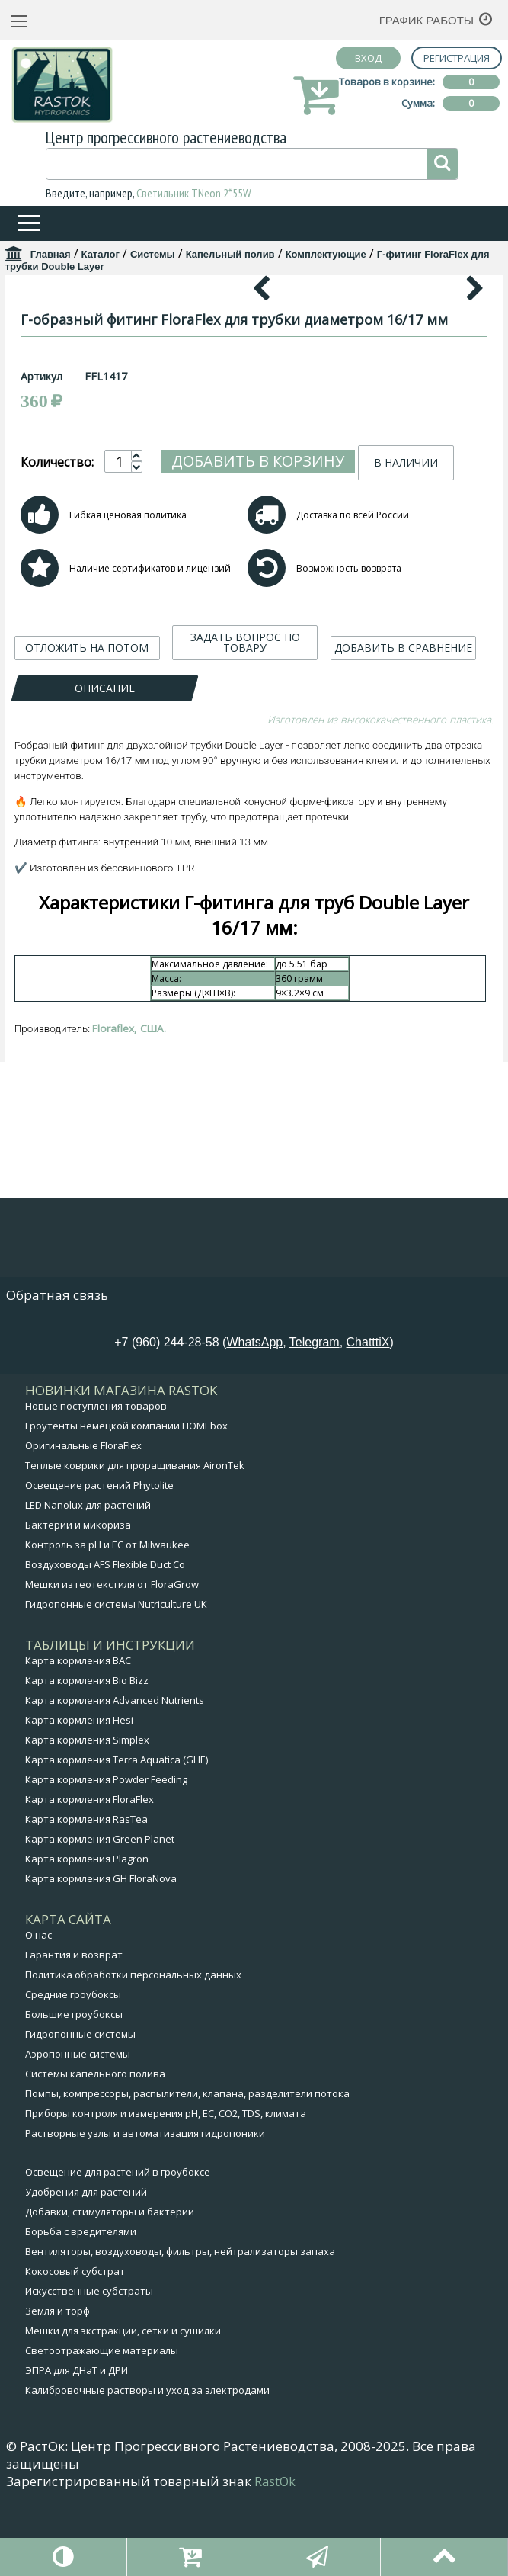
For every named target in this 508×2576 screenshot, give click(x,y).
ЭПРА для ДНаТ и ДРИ (76, 2449)
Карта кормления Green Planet (99, 1917)
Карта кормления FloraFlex (89, 1878)
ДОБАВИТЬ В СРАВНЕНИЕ (403, 941)
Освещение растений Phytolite (99, 1563)
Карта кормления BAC (78, 1739)
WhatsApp (254, 1420)
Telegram (314, 1420)
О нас (38, 2013)
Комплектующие (326, 254)
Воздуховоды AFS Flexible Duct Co (105, 1643)
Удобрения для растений (86, 2270)
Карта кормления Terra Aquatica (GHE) (116, 1838)
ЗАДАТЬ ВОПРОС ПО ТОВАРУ (245, 935)
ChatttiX (368, 1420)
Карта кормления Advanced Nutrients (114, 1778)
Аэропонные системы (77, 2132)
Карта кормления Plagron (87, 1937)
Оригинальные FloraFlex (83, 1524)
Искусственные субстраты (89, 2369)
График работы (426, 20)
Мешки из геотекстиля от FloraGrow (112, 1663)
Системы (152, 254)
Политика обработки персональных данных (133, 2053)
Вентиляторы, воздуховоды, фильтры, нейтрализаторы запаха (180, 2330)
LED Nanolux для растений (88, 1583)
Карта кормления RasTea (86, 1897)
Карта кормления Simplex (87, 1818)
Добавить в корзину (257, 754)
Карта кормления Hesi (79, 1798)
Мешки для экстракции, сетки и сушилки (123, 2409)
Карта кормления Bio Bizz (87, 1759)
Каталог (100, 254)
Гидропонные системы (80, 2112)
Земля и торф (57, 2389)
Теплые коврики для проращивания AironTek (134, 1544)
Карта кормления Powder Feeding (106, 1858)
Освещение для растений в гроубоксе (117, 2250)
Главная (50, 254)
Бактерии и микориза (78, 1603)
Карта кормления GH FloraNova (101, 1957)
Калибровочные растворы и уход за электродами (147, 2468)
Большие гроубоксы (74, 2093)
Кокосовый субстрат (75, 2349)
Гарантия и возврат (74, 2033)
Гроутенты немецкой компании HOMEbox (126, 1504)
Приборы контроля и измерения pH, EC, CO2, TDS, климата (165, 2192)
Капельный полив (230, 254)
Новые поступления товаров (96, 1484)
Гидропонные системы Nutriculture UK (116, 1682)
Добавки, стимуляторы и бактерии (109, 2290)
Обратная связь (57, 1373)
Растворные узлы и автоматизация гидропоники (145, 2211)
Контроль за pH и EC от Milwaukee (107, 1623)
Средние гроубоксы (73, 2073)
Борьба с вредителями (80, 2310)
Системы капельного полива (95, 2152)
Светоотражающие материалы (101, 2429)
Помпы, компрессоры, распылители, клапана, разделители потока (187, 2172)
